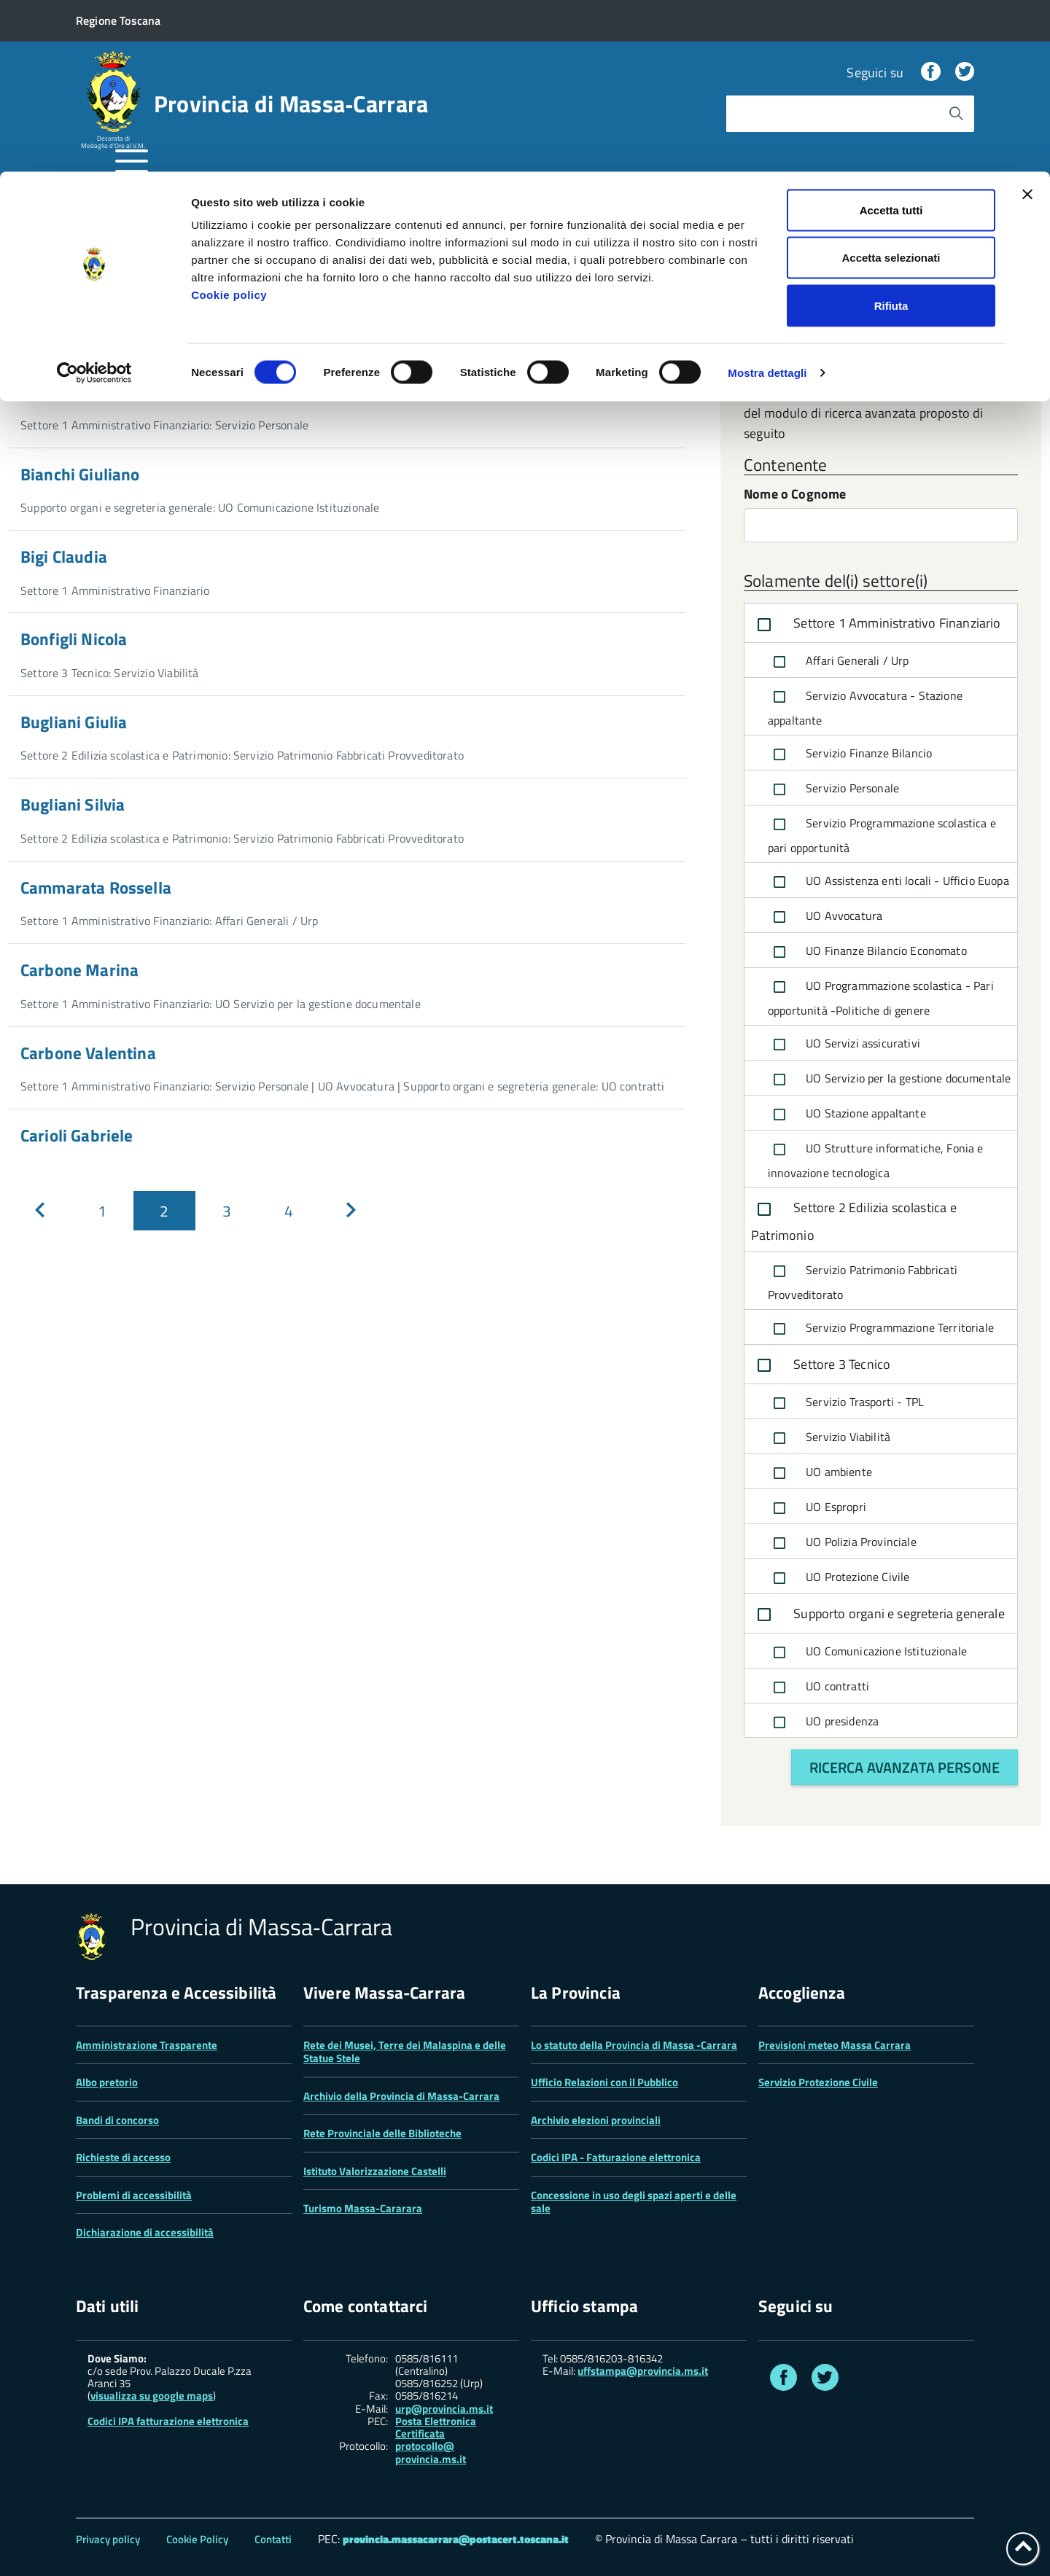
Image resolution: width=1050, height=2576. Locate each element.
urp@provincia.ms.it (444, 2409)
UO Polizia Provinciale (842, 1543)
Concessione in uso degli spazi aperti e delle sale (633, 2202)
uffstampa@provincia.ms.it (643, 2371)
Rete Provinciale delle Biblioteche (382, 2133)
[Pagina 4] (288, 1210)
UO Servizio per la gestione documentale (889, 1079)
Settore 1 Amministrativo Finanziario (876, 625)
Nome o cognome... (79, 334)
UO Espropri (817, 1508)
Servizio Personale (833, 789)
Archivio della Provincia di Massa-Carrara (401, 2096)
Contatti (273, 2539)
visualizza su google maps (151, 2395)
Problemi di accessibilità (134, 2195)
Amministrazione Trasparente (146, 2045)
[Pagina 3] (226, 1210)
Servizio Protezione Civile (818, 2082)
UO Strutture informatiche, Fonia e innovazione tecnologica (876, 1160)
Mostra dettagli (767, 201)
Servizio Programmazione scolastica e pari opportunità (882, 834)
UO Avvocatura (825, 917)
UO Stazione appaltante (847, 1114)
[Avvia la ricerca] (655, 334)
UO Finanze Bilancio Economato (867, 952)
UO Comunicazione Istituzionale (867, 1652)
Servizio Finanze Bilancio (850, 754)
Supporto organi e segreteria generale (878, 1614)
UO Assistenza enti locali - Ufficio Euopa (888, 882)
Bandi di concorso (117, 2120)
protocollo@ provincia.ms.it (430, 2452)
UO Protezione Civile (838, 1578)
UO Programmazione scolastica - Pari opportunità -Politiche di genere (881, 997)
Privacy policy (108, 2539)
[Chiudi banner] (1027, 22)
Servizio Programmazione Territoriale (881, 1328)
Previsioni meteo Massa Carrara (834, 2045)
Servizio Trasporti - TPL (846, 1403)
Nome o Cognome (795, 495)
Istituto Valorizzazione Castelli (374, 2171)
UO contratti (818, 1687)
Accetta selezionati (890, 86)
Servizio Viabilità (829, 1438)
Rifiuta (891, 134)
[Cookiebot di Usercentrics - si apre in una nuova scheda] (94, 201)
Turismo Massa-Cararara (362, 2208)
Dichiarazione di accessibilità (145, 2232)
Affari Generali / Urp (838, 662)
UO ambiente (820, 1473)
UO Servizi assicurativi (844, 1044)
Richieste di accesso (123, 2157)
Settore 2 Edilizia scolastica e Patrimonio (854, 1220)
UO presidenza (823, 1722)
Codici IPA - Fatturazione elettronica (616, 2157)
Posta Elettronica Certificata (435, 2427)
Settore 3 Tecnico (820, 1365)
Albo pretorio (107, 2082)
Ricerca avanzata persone (904, 1767)
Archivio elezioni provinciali (596, 2120)
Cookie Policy (197, 2539)
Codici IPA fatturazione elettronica (168, 2421)
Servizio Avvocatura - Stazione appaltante (865, 707)
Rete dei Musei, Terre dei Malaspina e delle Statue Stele (404, 2051)
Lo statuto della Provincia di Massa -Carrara (634, 2045)
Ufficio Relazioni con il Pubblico (604, 2082)
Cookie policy (229, 123)
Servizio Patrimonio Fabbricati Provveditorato (862, 1281)
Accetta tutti (891, 38)
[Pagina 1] (102, 1210)
